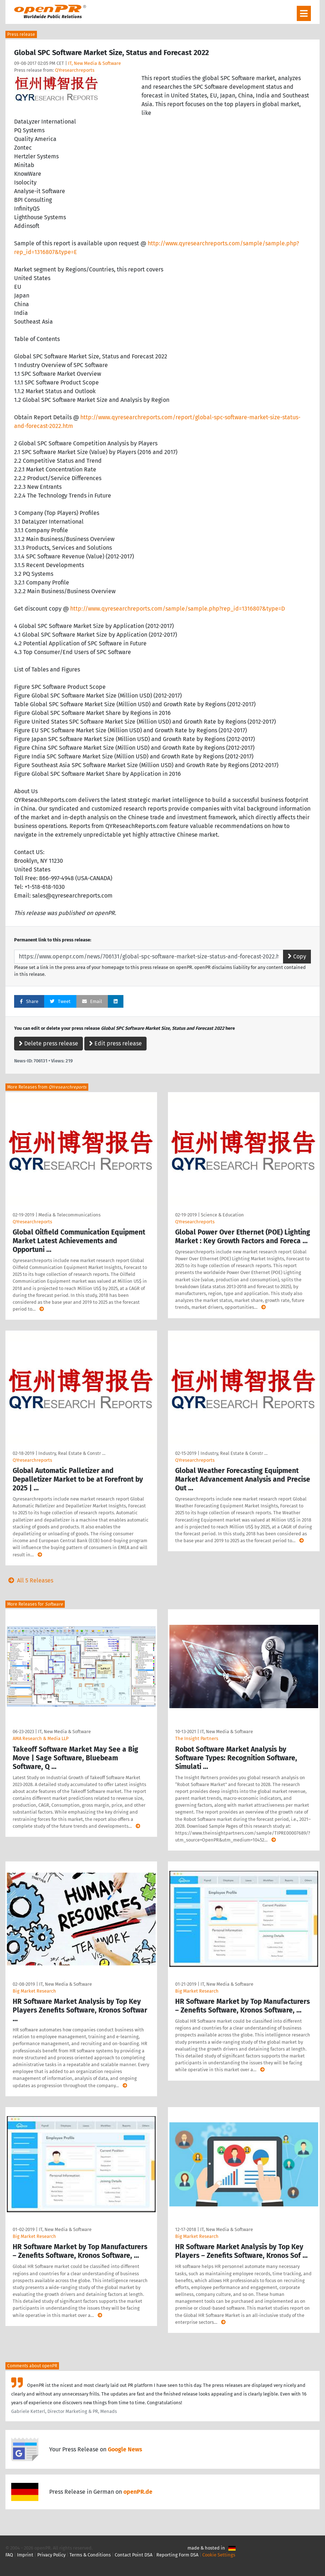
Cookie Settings (218, 2555)
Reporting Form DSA (177, 2555)
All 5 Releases (29, 1580)
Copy (297, 956)
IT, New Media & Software (94, 63)
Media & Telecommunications (69, 1215)
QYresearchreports (74, 70)
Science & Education (222, 1215)
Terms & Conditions (90, 2555)
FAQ (9, 2555)
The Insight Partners (196, 1738)
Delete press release (48, 1043)
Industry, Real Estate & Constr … (71, 1453)
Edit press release (115, 1043)
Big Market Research (34, 1991)
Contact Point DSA (133, 2555)
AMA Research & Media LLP (40, 1738)
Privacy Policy (51, 2555)
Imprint (25, 2555)
